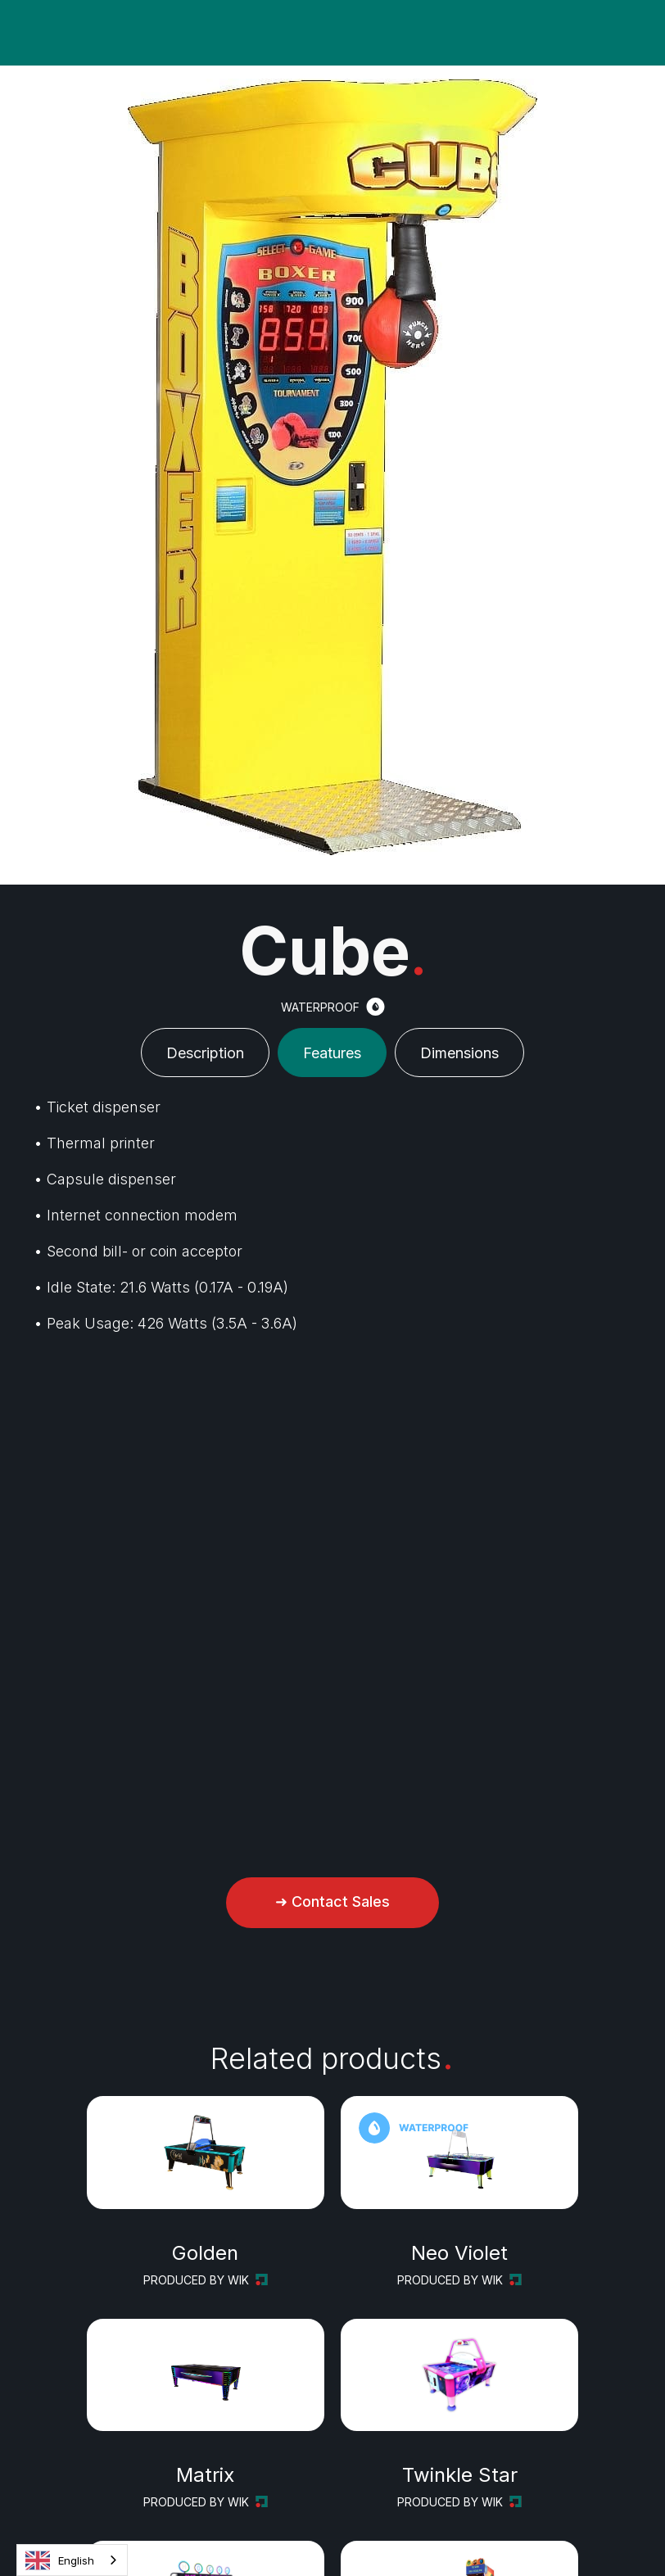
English (59, 2560)
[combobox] (72, 2560)
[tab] (205, 1052)
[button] (16, 33)
